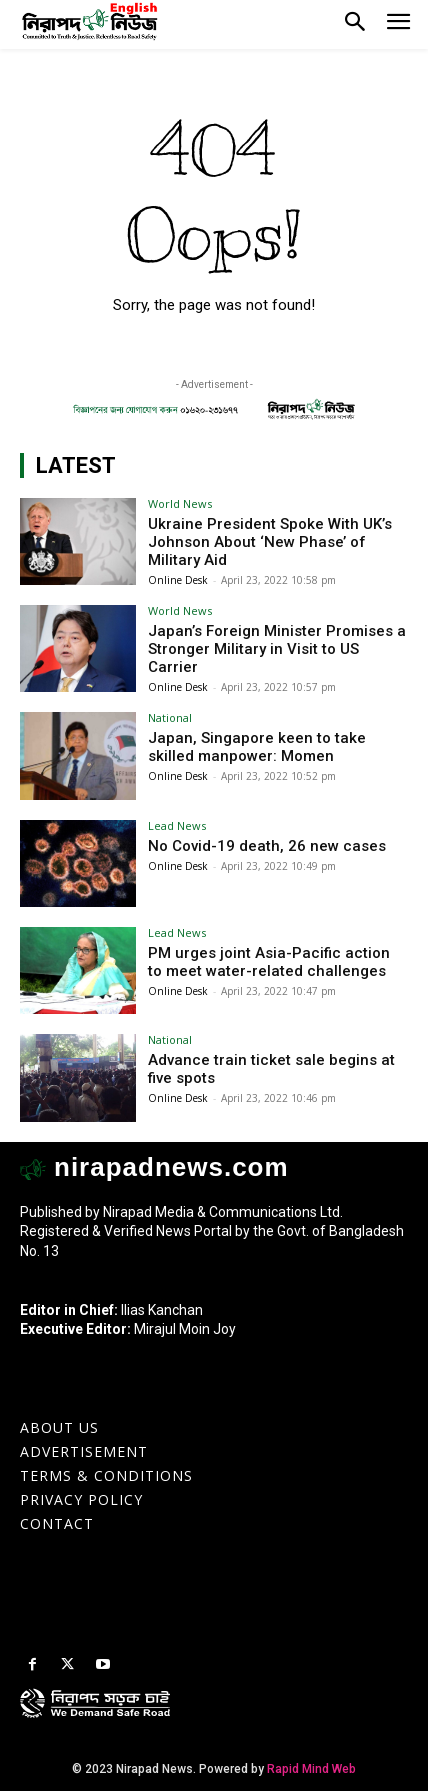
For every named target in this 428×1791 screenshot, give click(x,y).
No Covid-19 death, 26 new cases (267, 846)
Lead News (177, 825)
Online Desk (178, 580)
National (170, 717)
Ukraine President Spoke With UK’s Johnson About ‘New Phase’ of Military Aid (270, 542)
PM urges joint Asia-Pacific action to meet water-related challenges (269, 962)
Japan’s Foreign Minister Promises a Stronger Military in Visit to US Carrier (277, 649)
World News (180, 503)
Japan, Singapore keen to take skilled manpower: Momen (257, 747)
